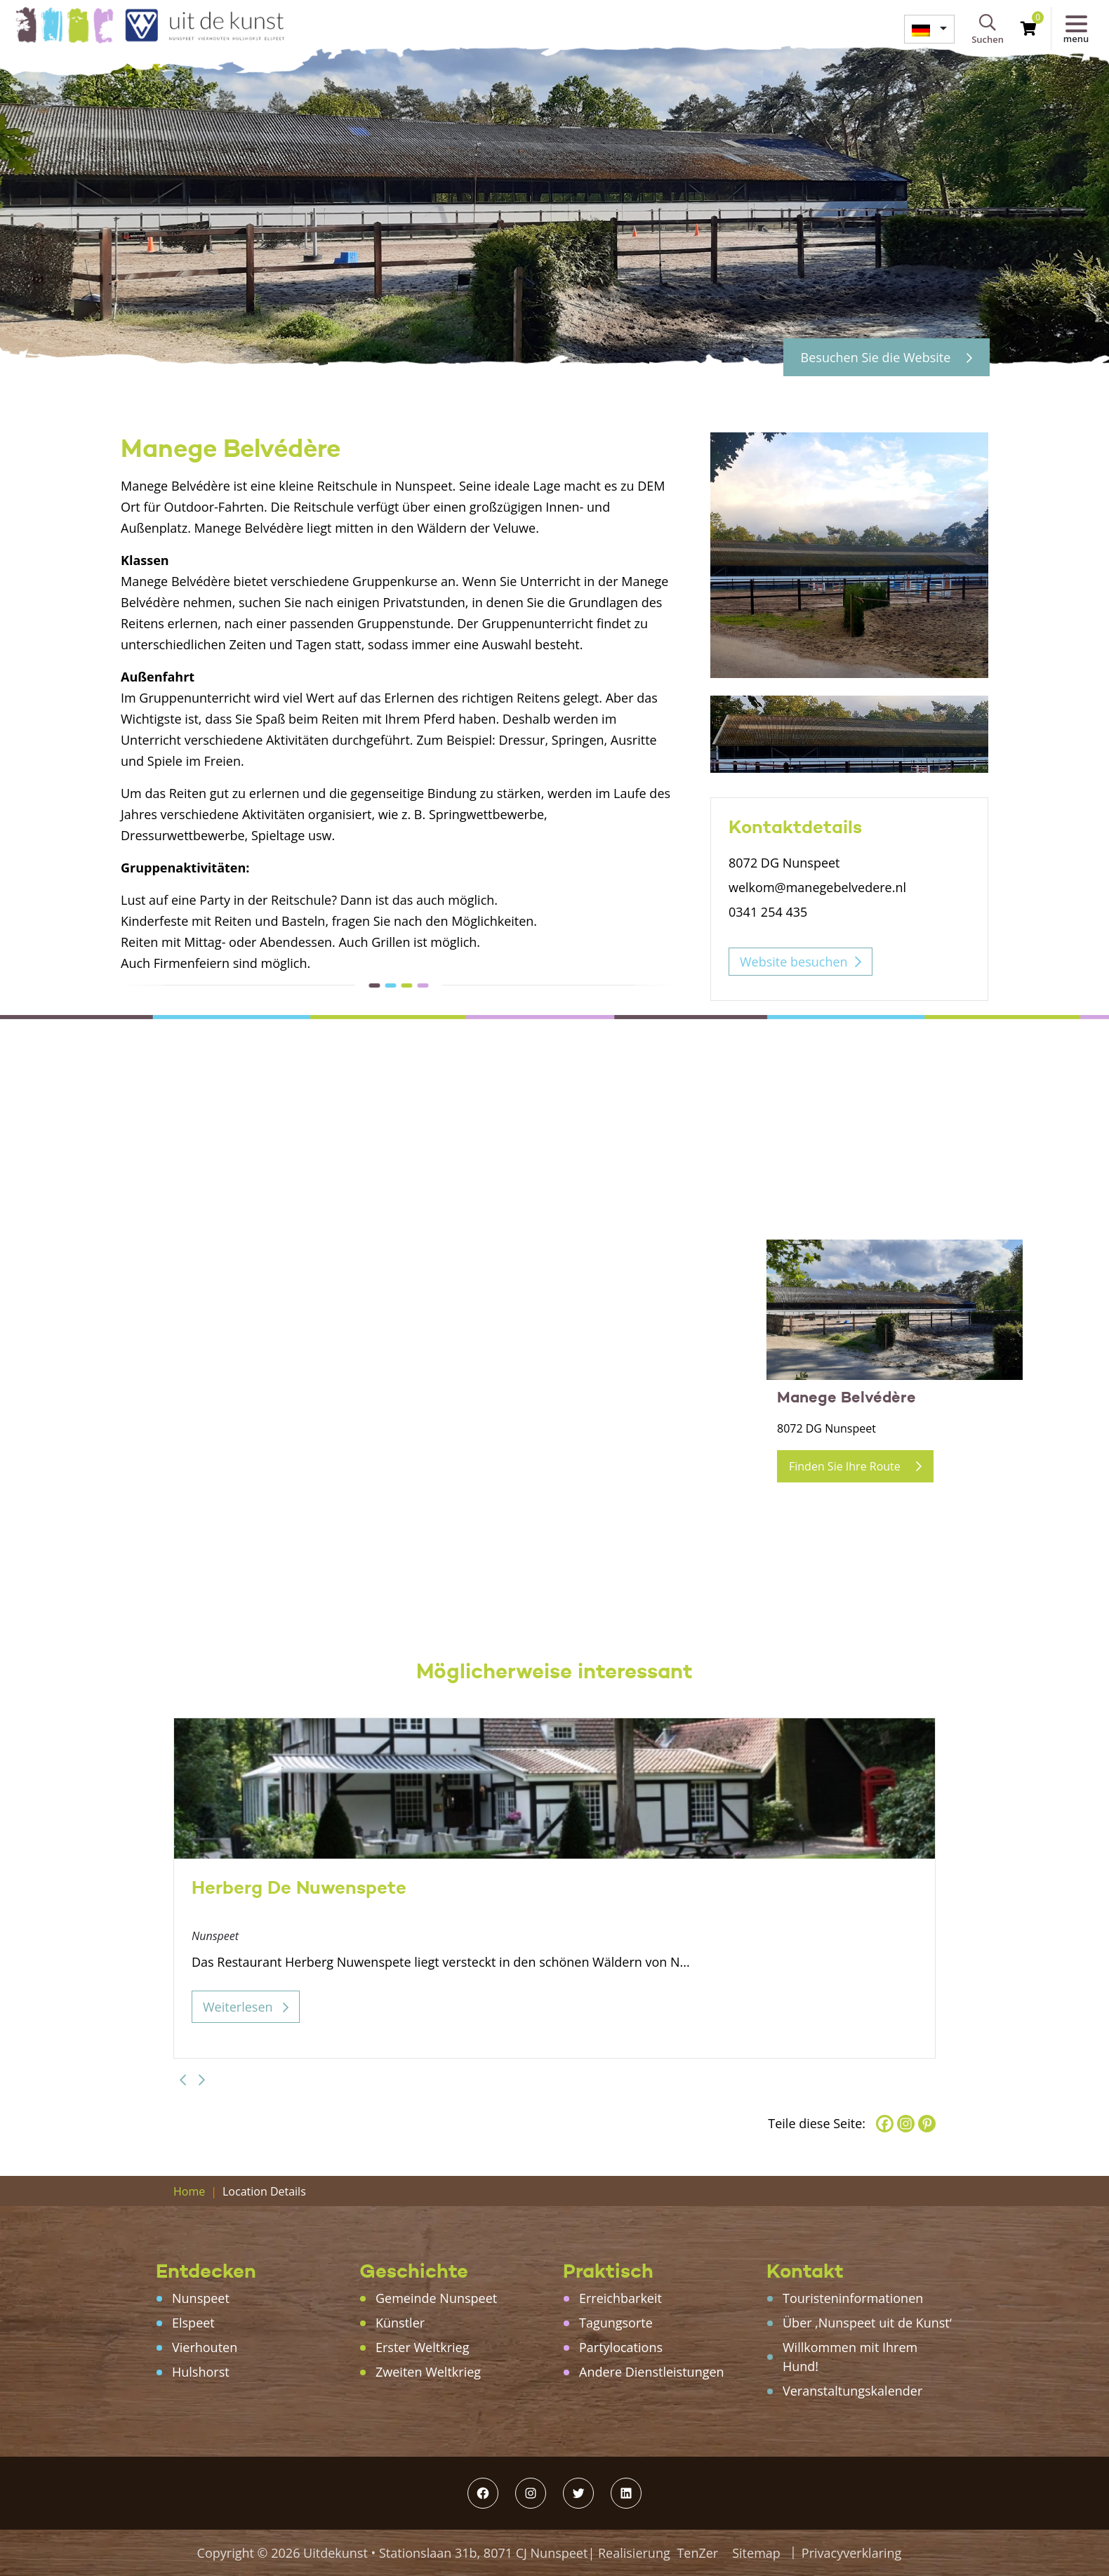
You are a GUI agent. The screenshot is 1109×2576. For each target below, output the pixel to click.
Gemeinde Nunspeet (436, 2298)
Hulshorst (201, 2371)
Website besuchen (794, 961)
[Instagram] (906, 2123)
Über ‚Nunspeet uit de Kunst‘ (867, 2322)
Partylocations (621, 2347)
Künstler (400, 2322)
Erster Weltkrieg (422, 2347)
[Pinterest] (927, 2123)
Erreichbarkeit (620, 2298)
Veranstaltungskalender (852, 2390)
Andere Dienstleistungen (651, 2371)
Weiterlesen (245, 2006)
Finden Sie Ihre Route (855, 1466)
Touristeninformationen (853, 2298)
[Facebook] (885, 2123)
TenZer (697, 2552)
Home (189, 2191)
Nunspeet (201, 2298)
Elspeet (193, 2322)
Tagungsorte (616, 2322)
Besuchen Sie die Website (886, 357)
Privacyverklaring (852, 2552)
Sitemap (756, 2552)
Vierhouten (204, 2347)
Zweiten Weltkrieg (428, 2371)
